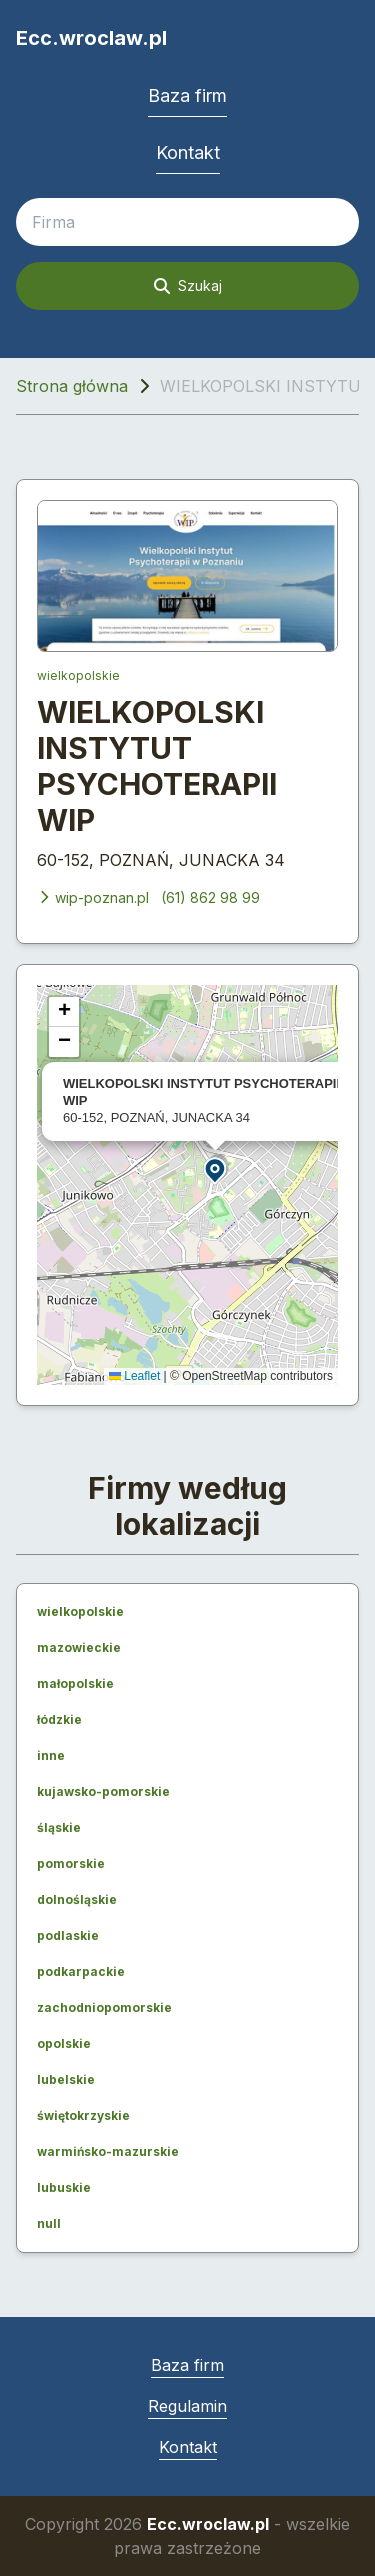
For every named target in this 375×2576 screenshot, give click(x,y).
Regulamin (187, 2406)
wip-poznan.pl (93, 897)
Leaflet (134, 1376)
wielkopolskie (78, 675)
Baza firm (187, 95)
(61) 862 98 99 (210, 897)
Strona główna (72, 386)
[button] (216, 1169)
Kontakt (188, 152)
